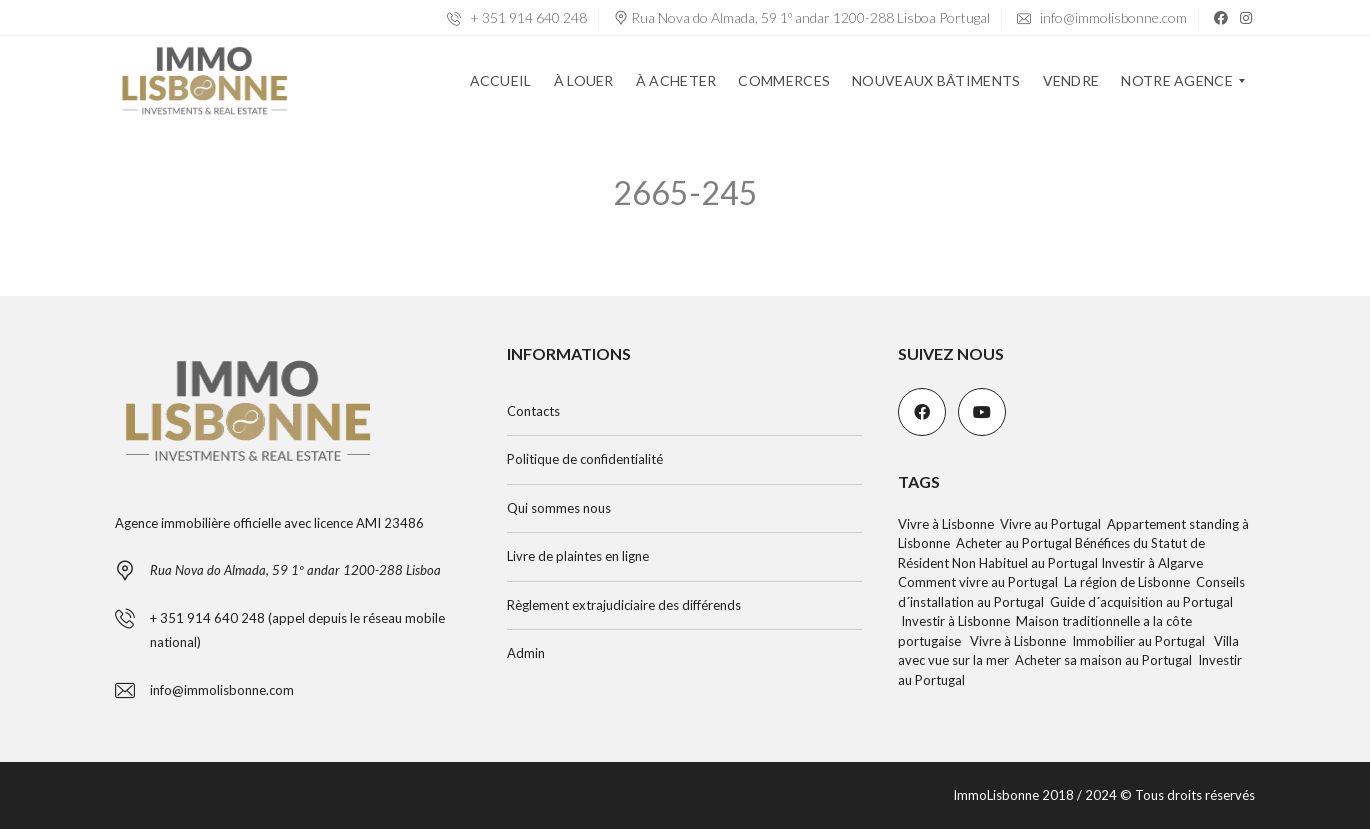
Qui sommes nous (559, 508)
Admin (526, 653)
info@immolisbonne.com (1102, 17)
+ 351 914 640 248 (517, 17)
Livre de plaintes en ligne (578, 556)
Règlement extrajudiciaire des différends (624, 605)
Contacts (533, 411)
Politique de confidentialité (585, 459)
